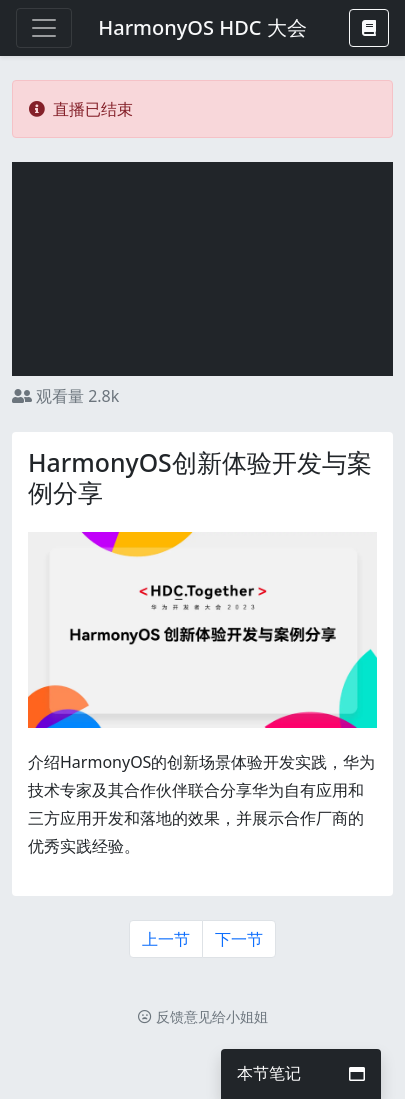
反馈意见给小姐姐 (203, 1016)
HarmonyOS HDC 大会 (202, 27)
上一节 (166, 939)
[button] (369, 28)
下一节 (239, 939)
